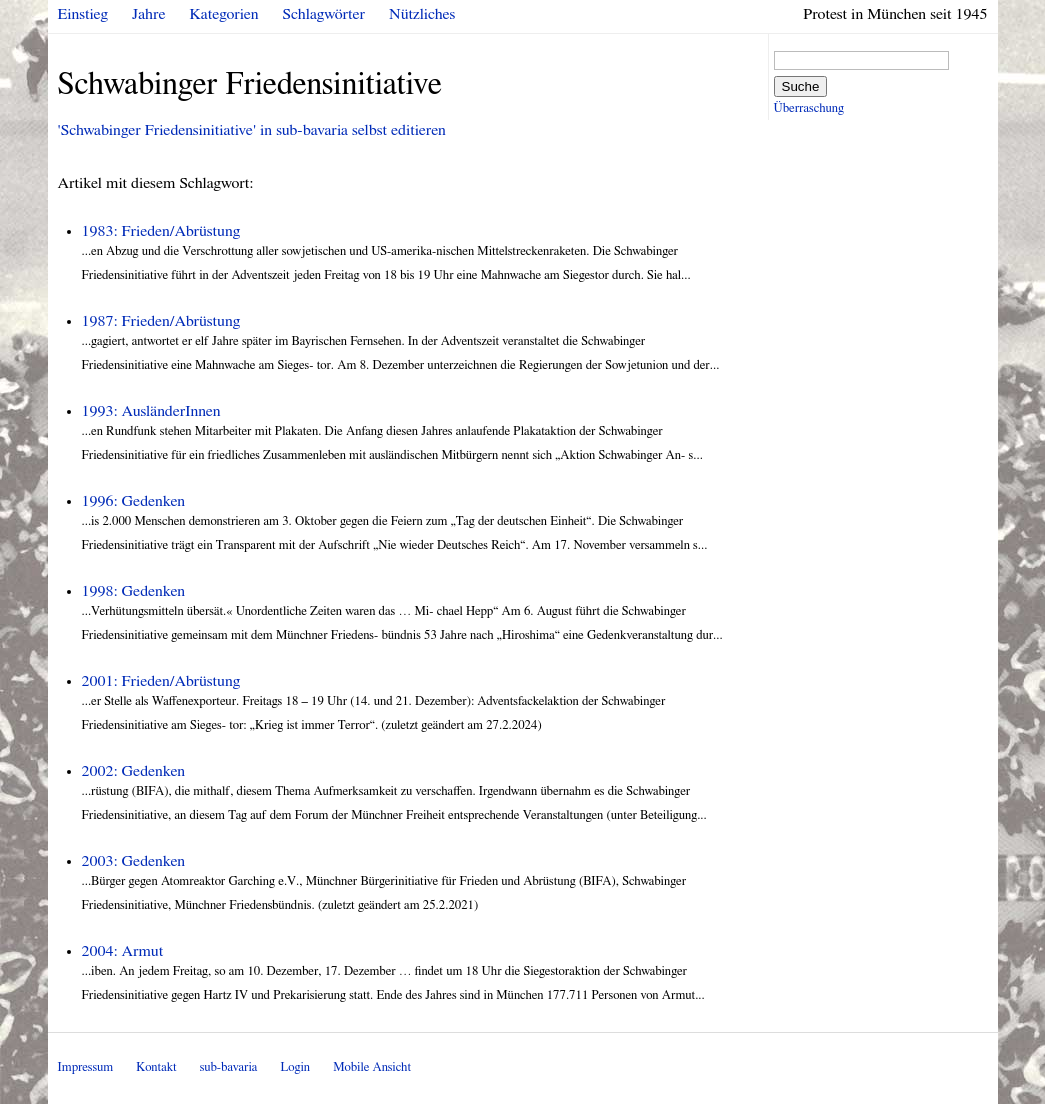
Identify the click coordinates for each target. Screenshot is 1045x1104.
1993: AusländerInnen (151, 411)
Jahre (148, 14)
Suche (801, 86)
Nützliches (422, 14)
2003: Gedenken (134, 861)
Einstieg (83, 14)
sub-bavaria (228, 1067)
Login (295, 1067)
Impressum (86, 1067)
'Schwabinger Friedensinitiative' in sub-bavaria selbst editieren (252, 130)
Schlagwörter (324, 14)
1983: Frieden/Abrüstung (161, 231)
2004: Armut (123, 951)
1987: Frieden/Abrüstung (161, 321)
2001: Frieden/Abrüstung (161, 681)
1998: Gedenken (134, 591)
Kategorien (224, 14)
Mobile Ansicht (372, 1067)
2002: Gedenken (134, 771)
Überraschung (809, 108)
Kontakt (156, 1067)
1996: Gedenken (134, 501)
